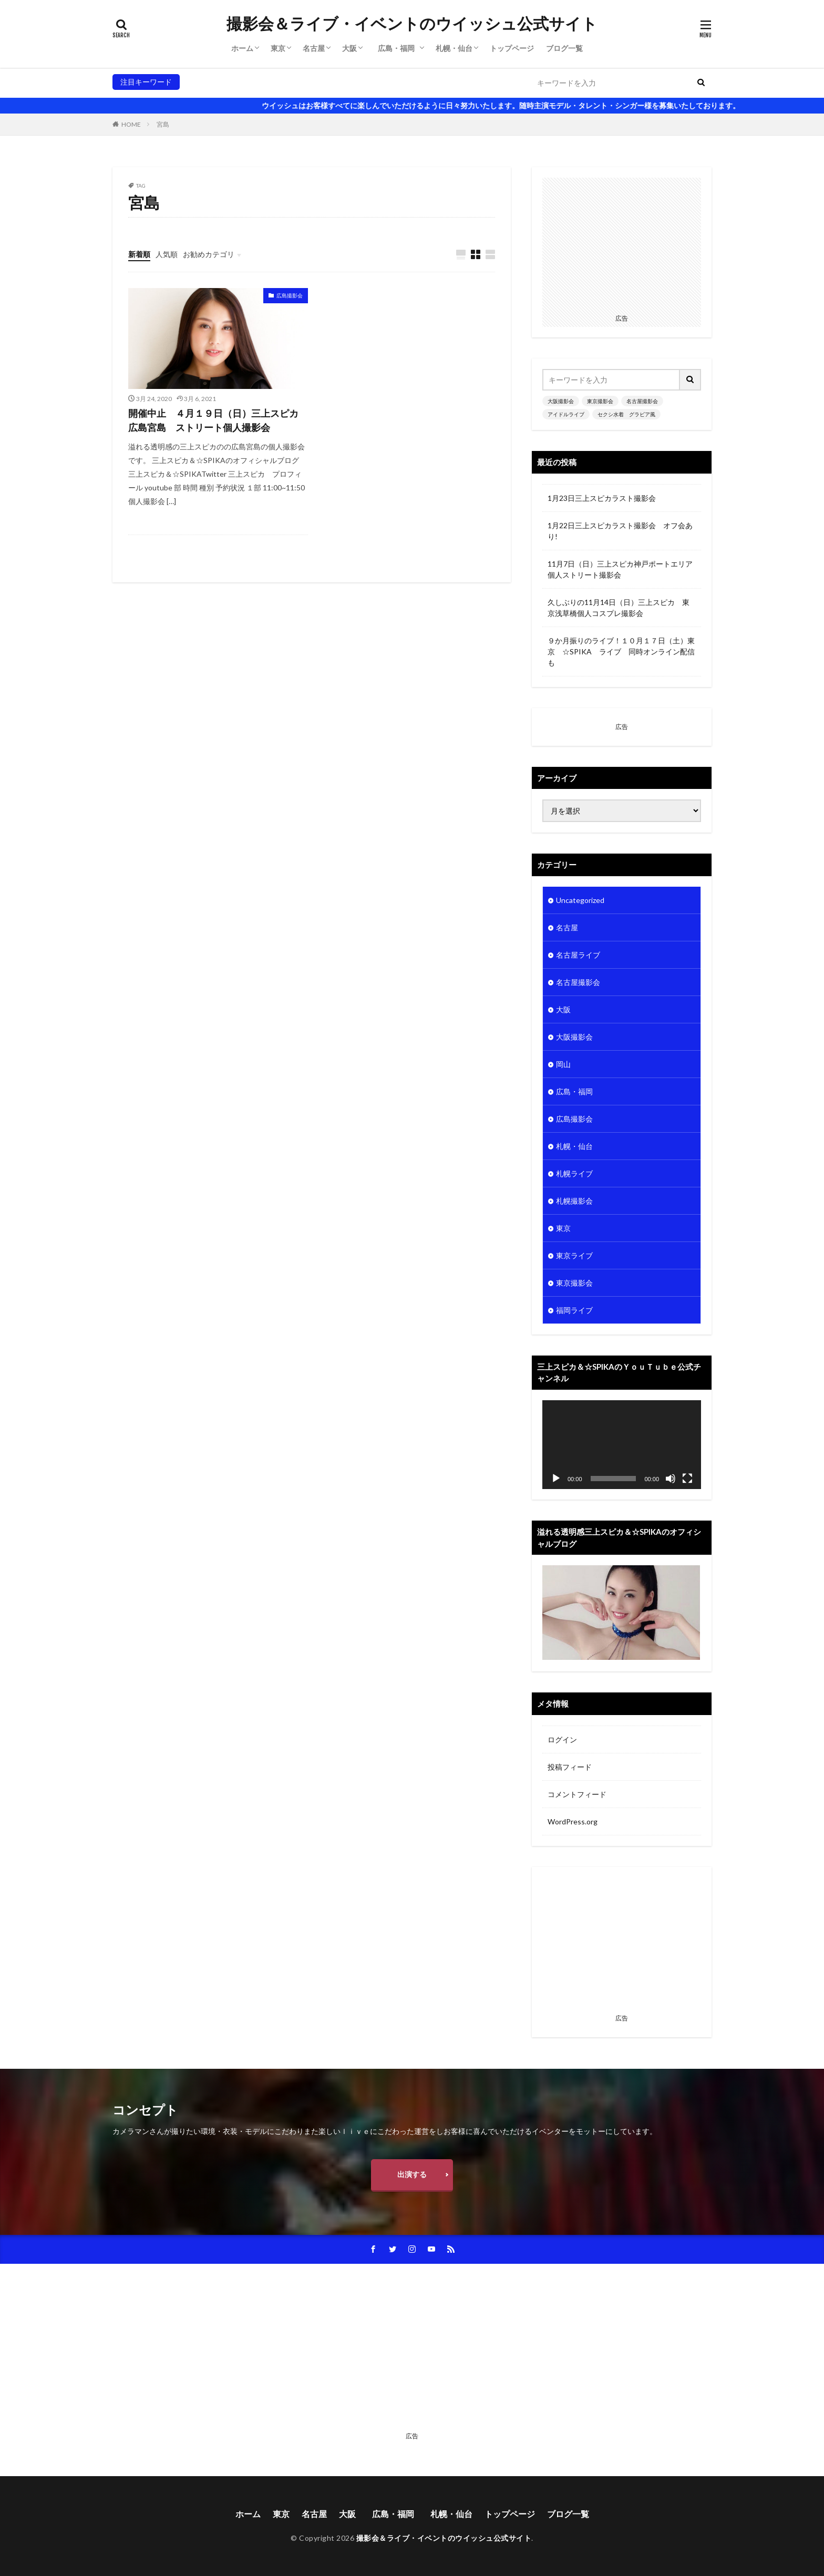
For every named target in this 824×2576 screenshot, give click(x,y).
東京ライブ (574, 1255)
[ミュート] (670, 1478)
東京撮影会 (244, 81)
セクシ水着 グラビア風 (414, 81)
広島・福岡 (400, 48)
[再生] (556, 1478)
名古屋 (314, 48)
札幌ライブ (574, 1173)
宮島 (163, 124)
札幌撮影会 (574, 1200)
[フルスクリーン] (687, 1478)
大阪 (349, 48)
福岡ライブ (574, 1310)
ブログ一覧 (564, 48)
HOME (131, 124)
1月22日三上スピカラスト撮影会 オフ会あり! (620, 531)
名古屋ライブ (578, 954)
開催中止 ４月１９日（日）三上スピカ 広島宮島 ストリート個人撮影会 (218, 420)
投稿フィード (570, 1766)
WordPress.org (573, 1821)
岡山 (563, 1064)
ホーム (242, 48)
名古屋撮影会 (290, 81)
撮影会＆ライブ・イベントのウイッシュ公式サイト (412, 24)
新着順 (139, 254)
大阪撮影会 (202, 81)
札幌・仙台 (454, 48)
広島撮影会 (289, 295)
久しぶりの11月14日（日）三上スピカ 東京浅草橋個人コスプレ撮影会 (618, 608)
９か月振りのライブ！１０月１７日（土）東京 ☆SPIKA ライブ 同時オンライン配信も (621, 651)
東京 (278, 48)
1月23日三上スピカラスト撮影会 (602, 498)
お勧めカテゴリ (208, 254)
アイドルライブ (343, 81)
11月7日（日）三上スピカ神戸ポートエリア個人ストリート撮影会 (620, 569)
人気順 (167, 254)
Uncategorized (580, 900)
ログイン (562, 1739)
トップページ (512, 48)
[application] (621, 1445)
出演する (412, 2174)
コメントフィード (577, 1794)
